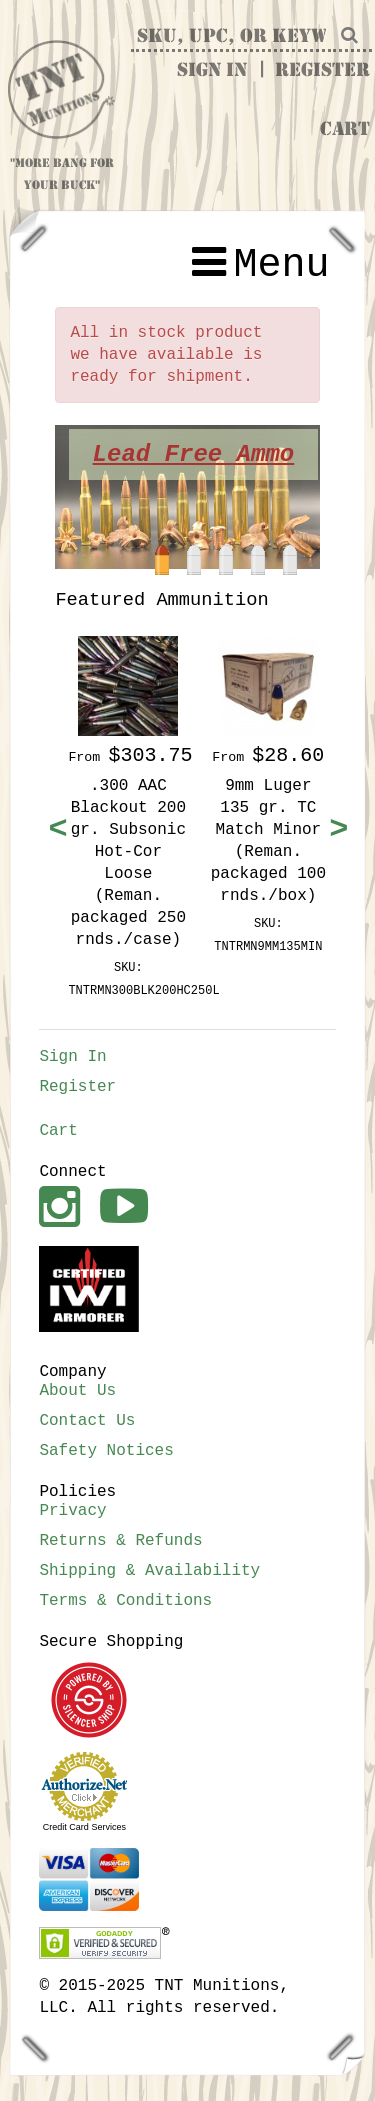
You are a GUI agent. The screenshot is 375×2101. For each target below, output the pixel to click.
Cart (345, 130)
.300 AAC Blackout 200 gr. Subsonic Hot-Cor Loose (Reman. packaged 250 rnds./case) (128, 863)
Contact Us (87, 1421)
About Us (77, 1391)
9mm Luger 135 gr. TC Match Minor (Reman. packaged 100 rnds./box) (268, 841)
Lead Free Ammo (199, 454)
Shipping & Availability (149, 1571)
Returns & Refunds (120, 1541)
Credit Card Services (84, 1827)
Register (322, 71)
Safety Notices (106, 1451)
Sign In (212, 71)
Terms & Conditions (125, 1601)
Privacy (72, 1511)
